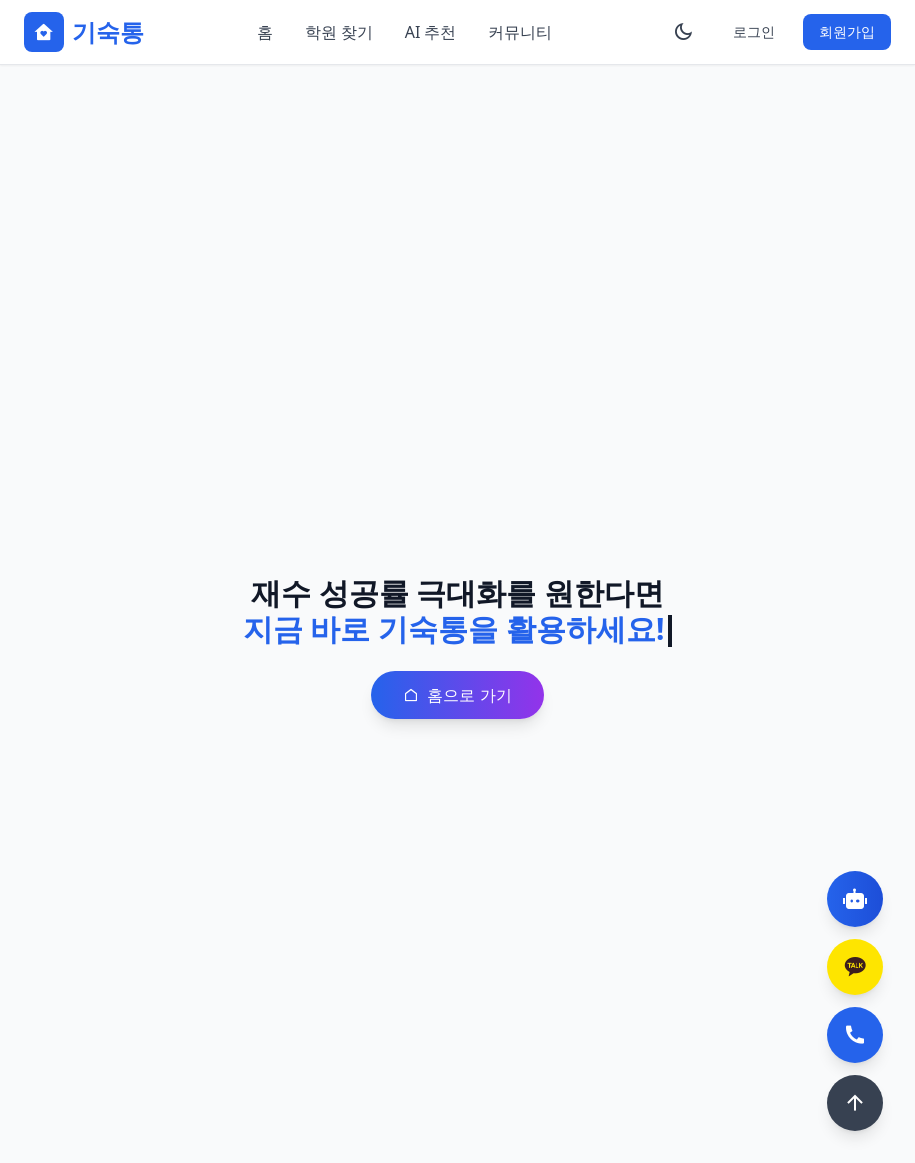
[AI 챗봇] (855, 899)
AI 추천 (431, 32)
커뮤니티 (520, 32)
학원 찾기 (339, 32)
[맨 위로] (855, 1103)
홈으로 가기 (457, 695)
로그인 (754, 31)
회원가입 (847, 31)
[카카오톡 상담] (855, 967)
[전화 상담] (855, 1035)
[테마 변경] (683, 32)
